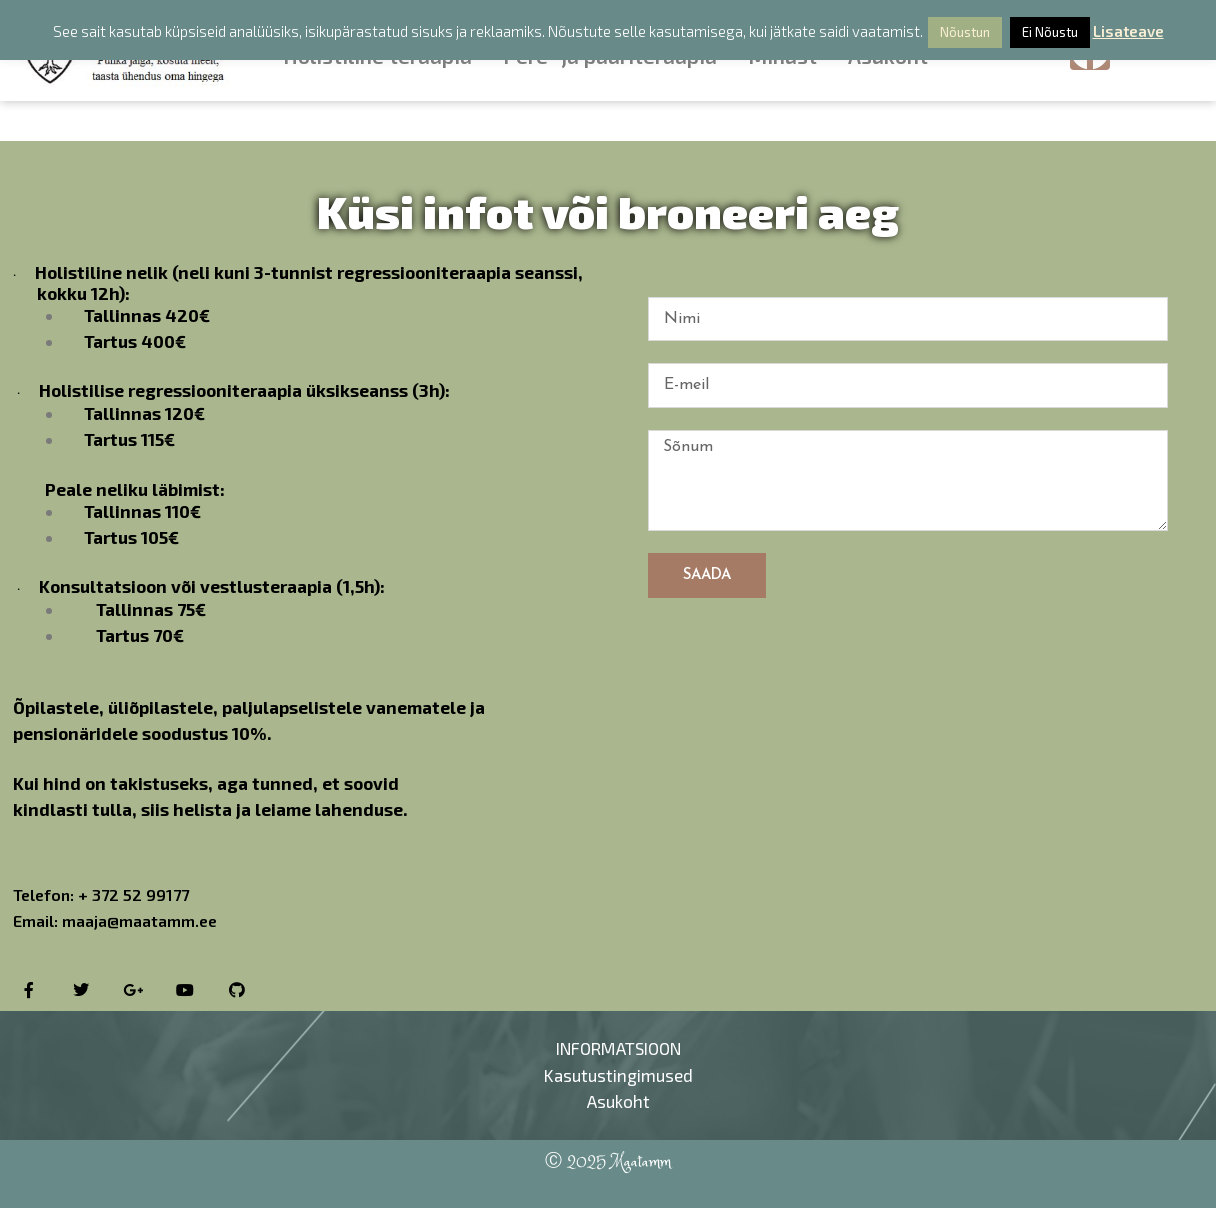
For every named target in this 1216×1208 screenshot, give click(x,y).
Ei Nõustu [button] (1050, 32)
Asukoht (618, 1101)
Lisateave (1128, 31)
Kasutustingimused (618, 1075)
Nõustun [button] (965, 32)
